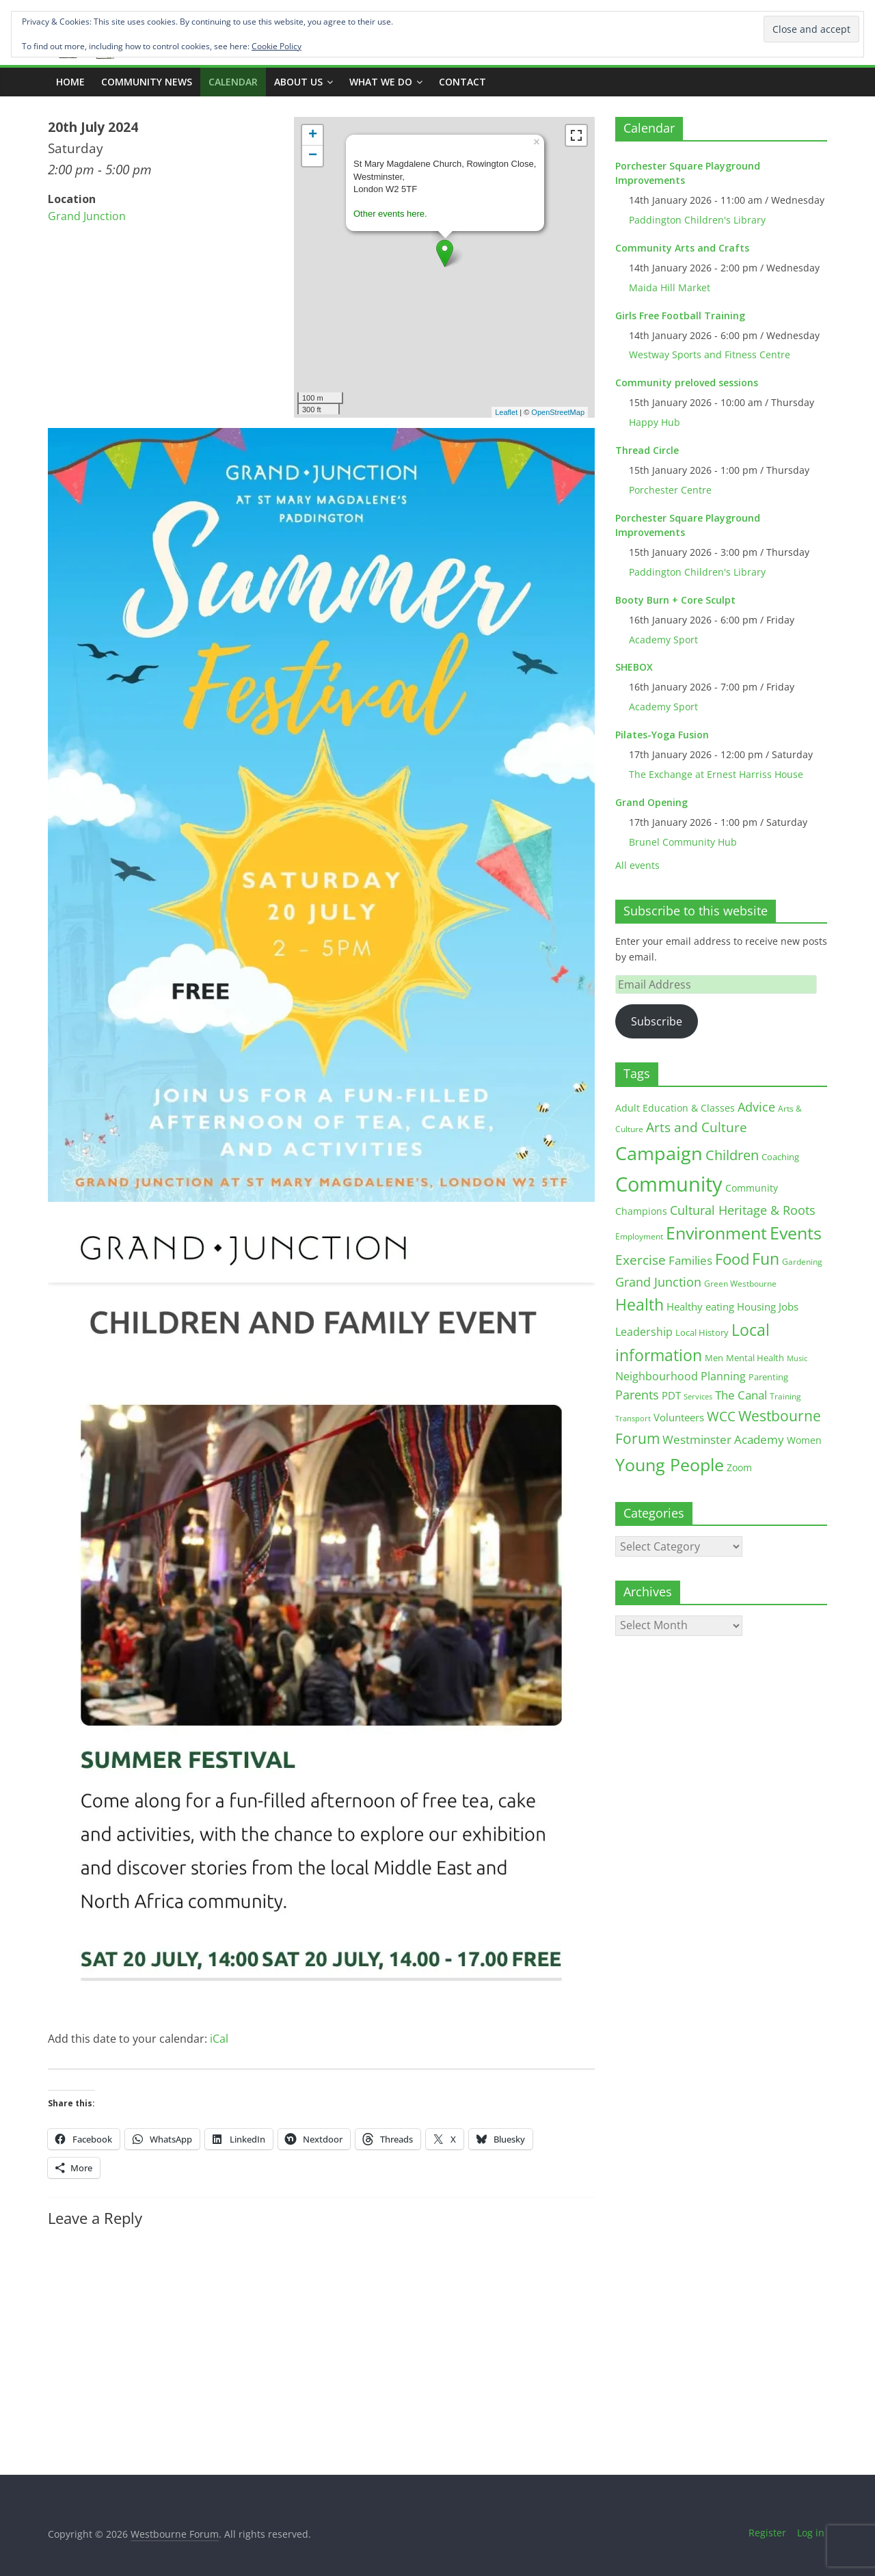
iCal (219, 2038)
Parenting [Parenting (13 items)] (768, 1377)
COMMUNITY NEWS (146, 81)
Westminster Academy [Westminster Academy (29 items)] (723, 1439)
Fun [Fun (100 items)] (765, 1259)
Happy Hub (654, 422)
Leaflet (506, 412)
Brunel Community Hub (683, 841)
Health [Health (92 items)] (639, 1304)
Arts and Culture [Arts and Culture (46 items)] (696, 1127)
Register (767, 2532)
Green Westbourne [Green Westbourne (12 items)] (740, 1283)
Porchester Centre (670, 489)
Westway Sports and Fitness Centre (709, 354)
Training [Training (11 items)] (785, 1396)
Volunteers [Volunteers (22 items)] (679, 1417)
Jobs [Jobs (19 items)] (788, 1306)
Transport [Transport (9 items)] (633, 1418)
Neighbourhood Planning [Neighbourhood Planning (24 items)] (680, 1376)
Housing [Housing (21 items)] (756, 1306)
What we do (380, 81)
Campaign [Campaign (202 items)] (659, 1153)
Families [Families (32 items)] (690, 1260)
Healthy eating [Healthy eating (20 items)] (700, 1306)
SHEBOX (634, 666)
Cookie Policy (276, 46)
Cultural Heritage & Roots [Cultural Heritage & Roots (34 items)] (743, 1210)
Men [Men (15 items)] (714, 1358)
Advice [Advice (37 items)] (756, 1107)
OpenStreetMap (557, 412)
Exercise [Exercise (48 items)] (640, 1259)
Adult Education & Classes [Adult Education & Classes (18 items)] (675, 1107)
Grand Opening (651, 802)
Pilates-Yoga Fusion (662, 734)
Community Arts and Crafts (682, 247)
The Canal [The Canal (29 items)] (741, 1395)
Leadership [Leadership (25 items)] (644, 1331)
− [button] (312, 156)
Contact (462, 81)
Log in (810, 2532)
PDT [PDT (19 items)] (671, 1395)
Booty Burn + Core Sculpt (675, 599)
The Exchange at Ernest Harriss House (716, 774)
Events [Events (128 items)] (796, 1232)
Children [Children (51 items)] (732, 1155)
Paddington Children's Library (697, 219)
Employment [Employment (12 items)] (639, 1236)
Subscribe (656, 1021)
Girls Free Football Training (680, 315)
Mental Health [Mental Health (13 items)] (755, 1358)
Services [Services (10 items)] (698, 1396)
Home (70, 81)
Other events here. (390, 214)
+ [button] (312, 135)
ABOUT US (298, 81)
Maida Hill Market (669, 287)
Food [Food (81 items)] (732, 1259)
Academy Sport (663, 639)
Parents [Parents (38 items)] (637, 1394)
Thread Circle (647, 450)
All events (637, 865)
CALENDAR (233, 81)
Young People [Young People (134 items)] (669, 1464)
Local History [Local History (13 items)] (702, 1333)
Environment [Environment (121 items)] (716, 1233)
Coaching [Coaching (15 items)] (780, 1157)
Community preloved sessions (686, 382)
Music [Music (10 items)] (797, 1358)
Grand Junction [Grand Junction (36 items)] (658, 1282)
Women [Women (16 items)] (804, 1440)
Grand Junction (87, 216)
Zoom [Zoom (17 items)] (739, 1467)
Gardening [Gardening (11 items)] (802, 1262)
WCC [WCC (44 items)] (721, 1416)
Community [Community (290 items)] (669, 1184)
